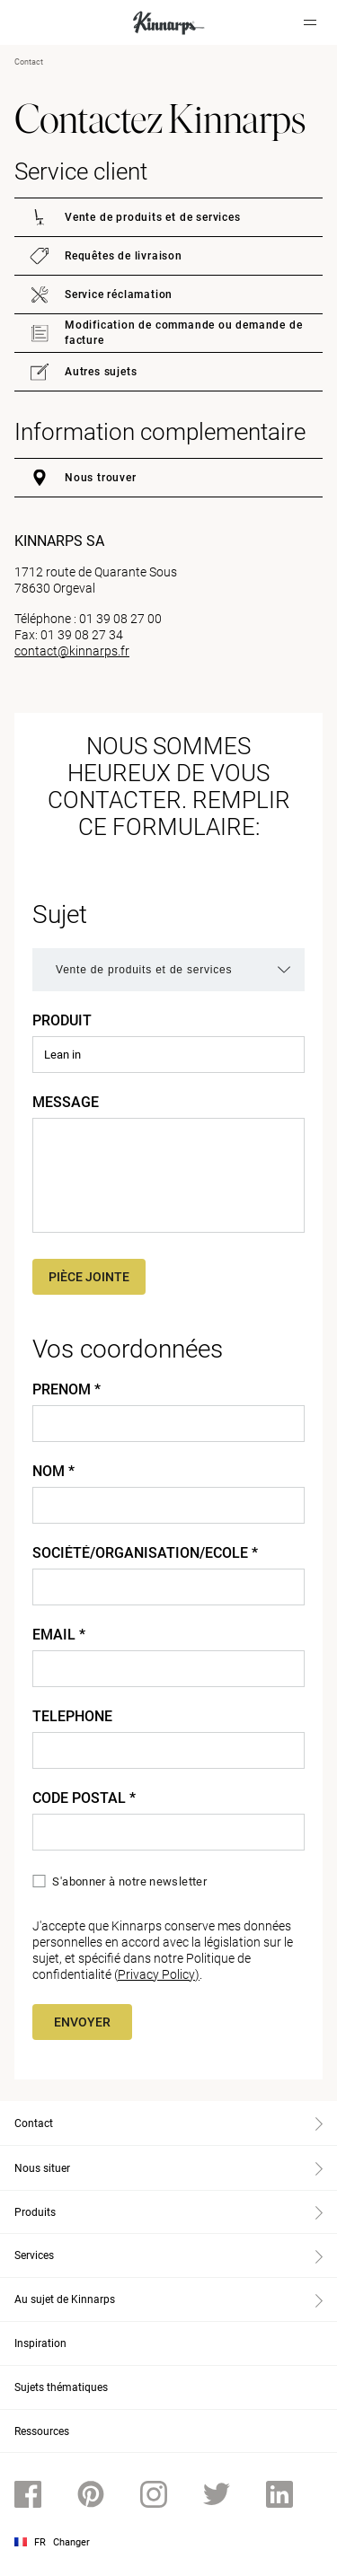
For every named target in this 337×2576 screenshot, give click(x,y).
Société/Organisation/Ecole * (145, 1553)
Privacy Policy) (159, 1974)
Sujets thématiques (61, 2387)
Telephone (72, 1717)
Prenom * (66, 1390)
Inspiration (40, 2343)
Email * (58, 1635)
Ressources (41, 2431)
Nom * (53, 1472)
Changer (71, 2542)
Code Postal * (84, 1798)
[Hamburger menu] (310, 22)
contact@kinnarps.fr (71, 651)
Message (65, 1103)
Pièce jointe (89, 1277)
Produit (62, 1021)
